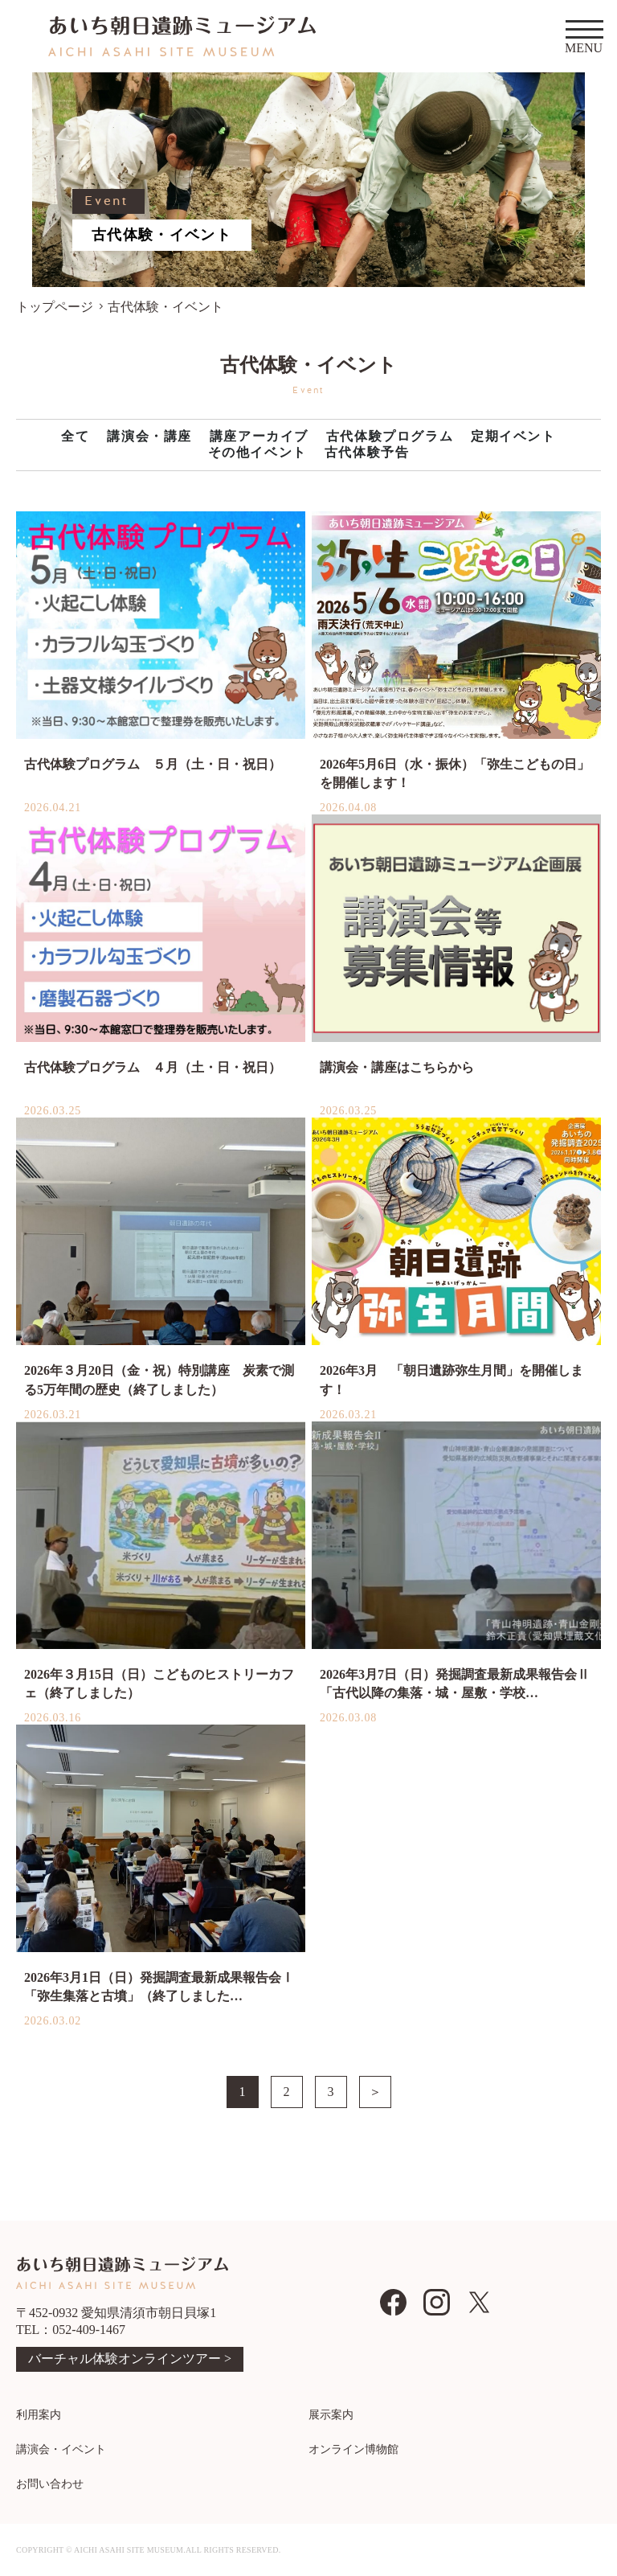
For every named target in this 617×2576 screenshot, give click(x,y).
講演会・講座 (149, 436)
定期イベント (513, 436)
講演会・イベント (61, 2449)
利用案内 (38, 2415)
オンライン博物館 (353, 2449)
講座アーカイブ (259, 436)
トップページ (54, 307)
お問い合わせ (50, 2484)
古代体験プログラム (389, 436)
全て (75, 436)
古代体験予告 (367, 452)
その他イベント (257, 452)
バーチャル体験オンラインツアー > (129, 2358)
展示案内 (330, 2415)
